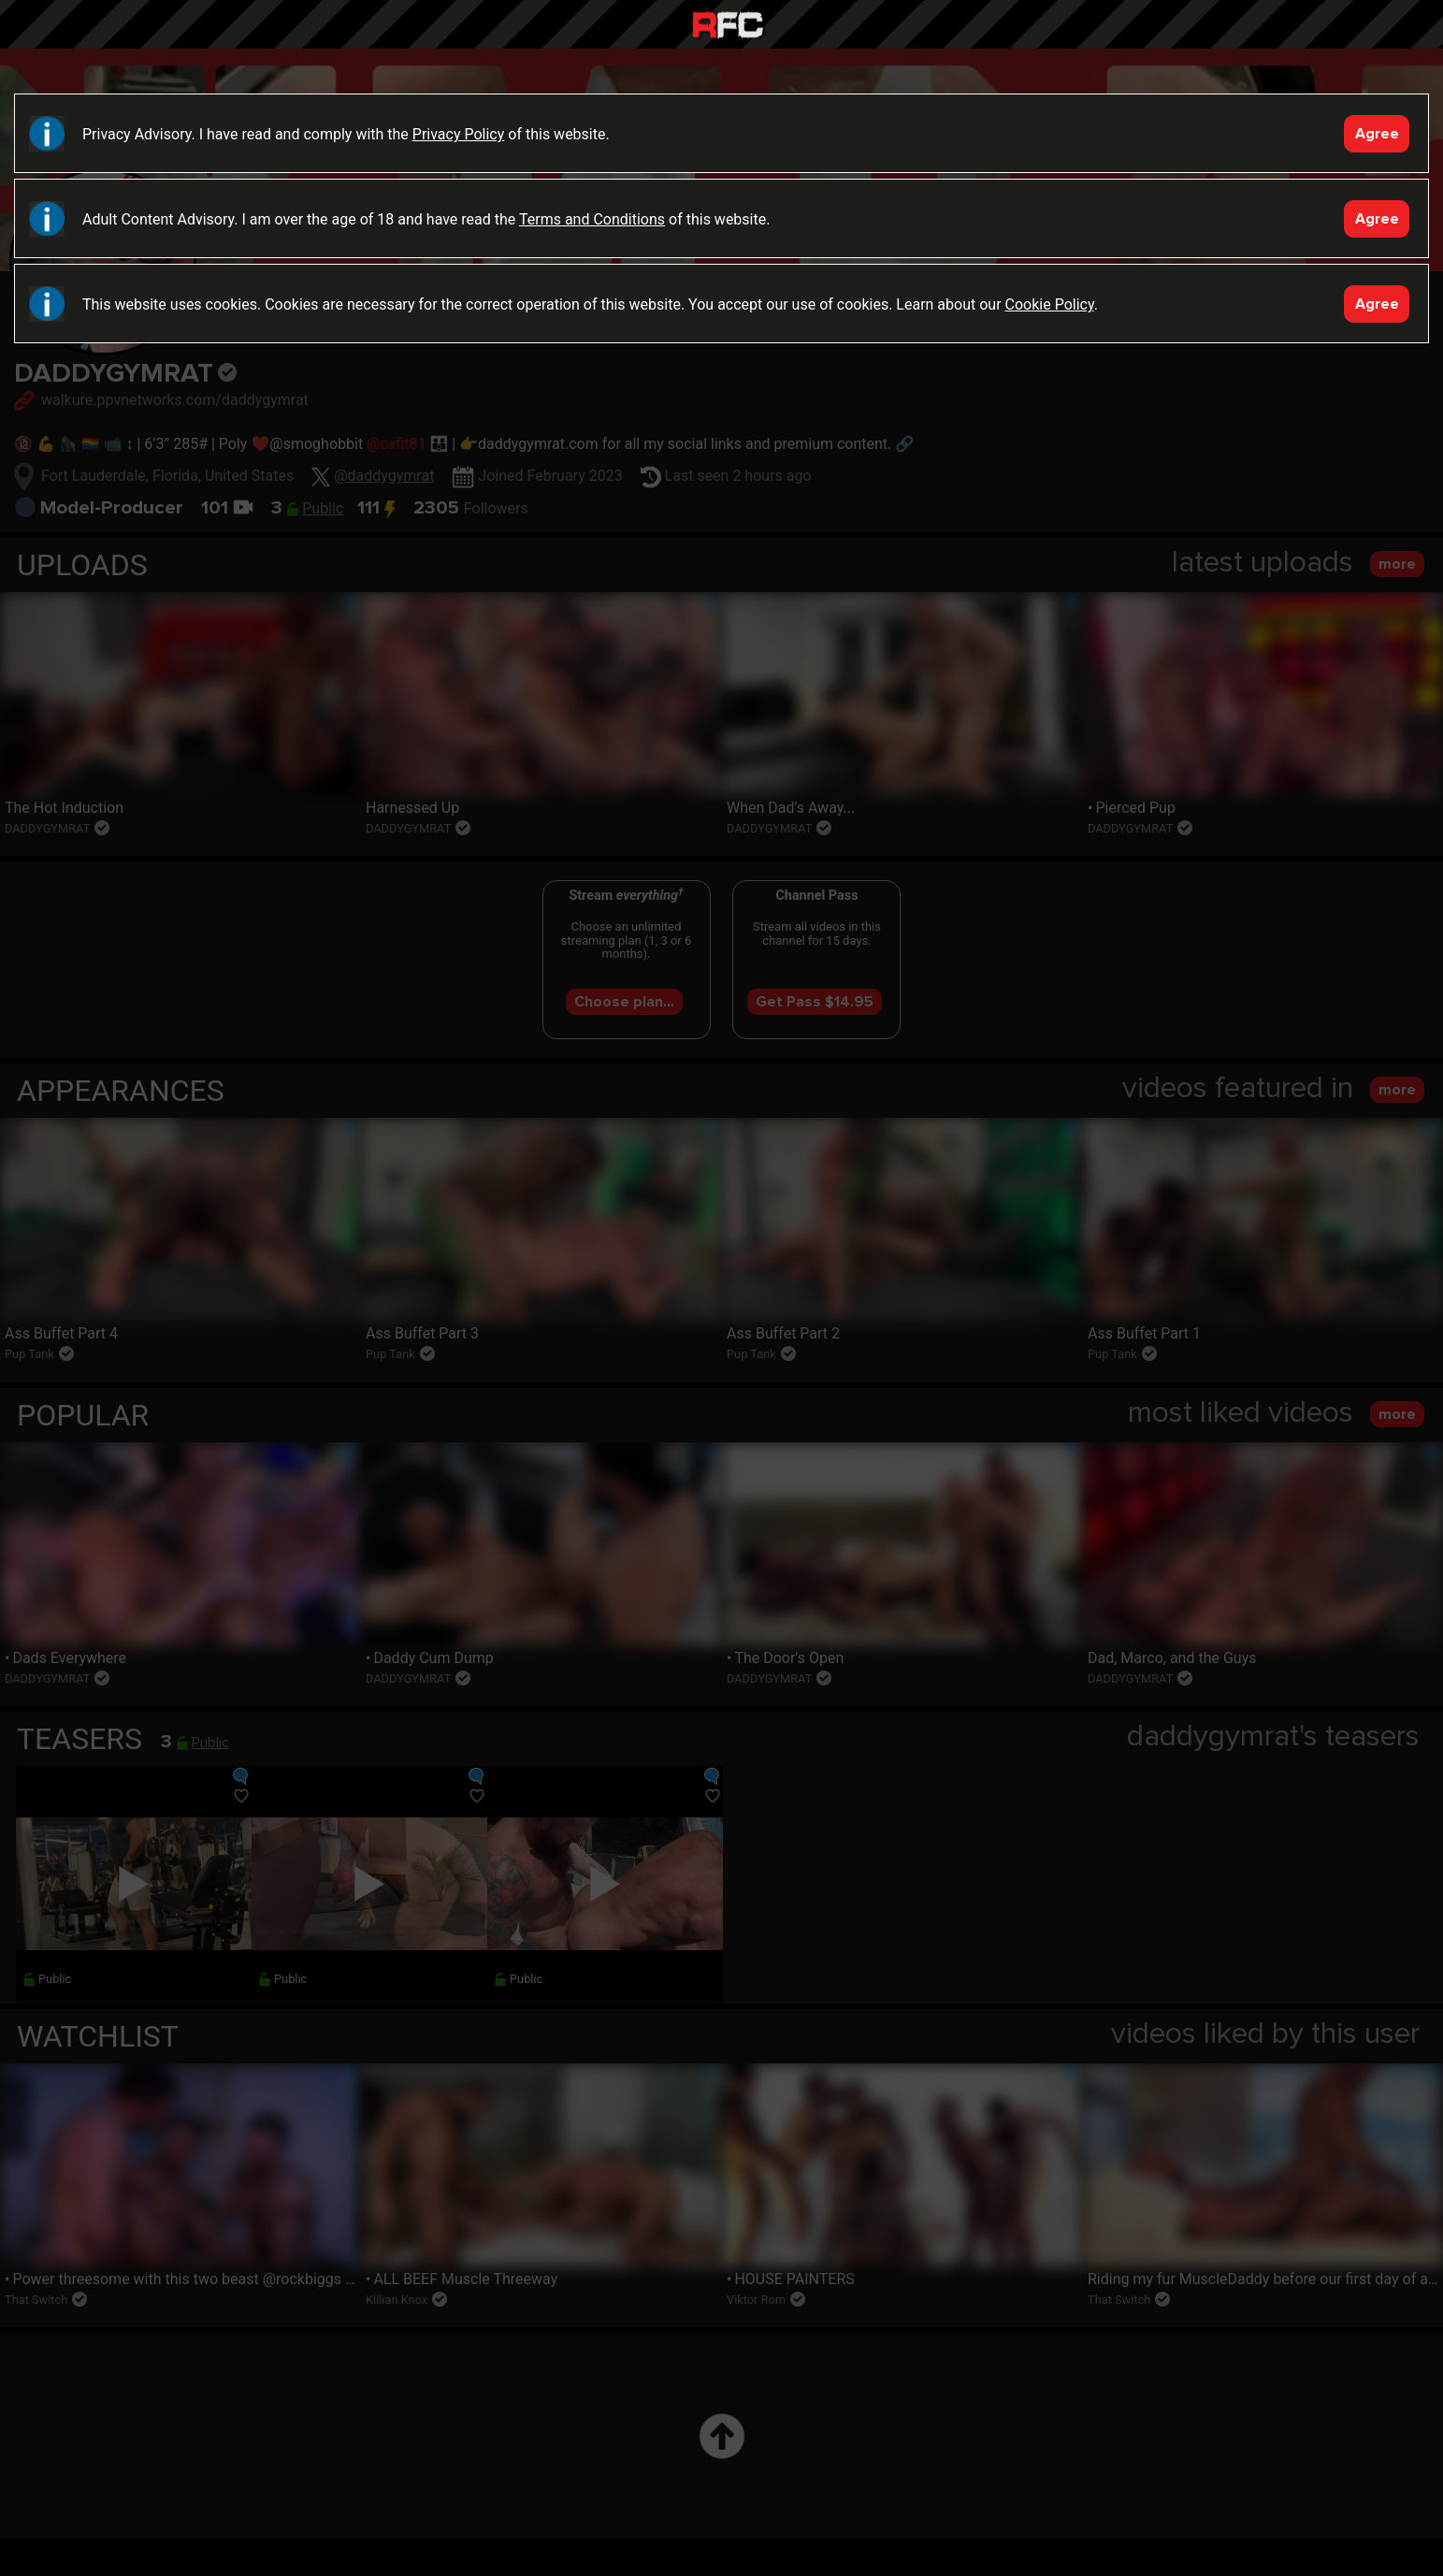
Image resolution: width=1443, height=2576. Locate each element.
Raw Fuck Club (727, 26)
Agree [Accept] (1377, 133)
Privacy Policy (458, 134)
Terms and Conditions (592, 219)
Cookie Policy (1049, 304)
